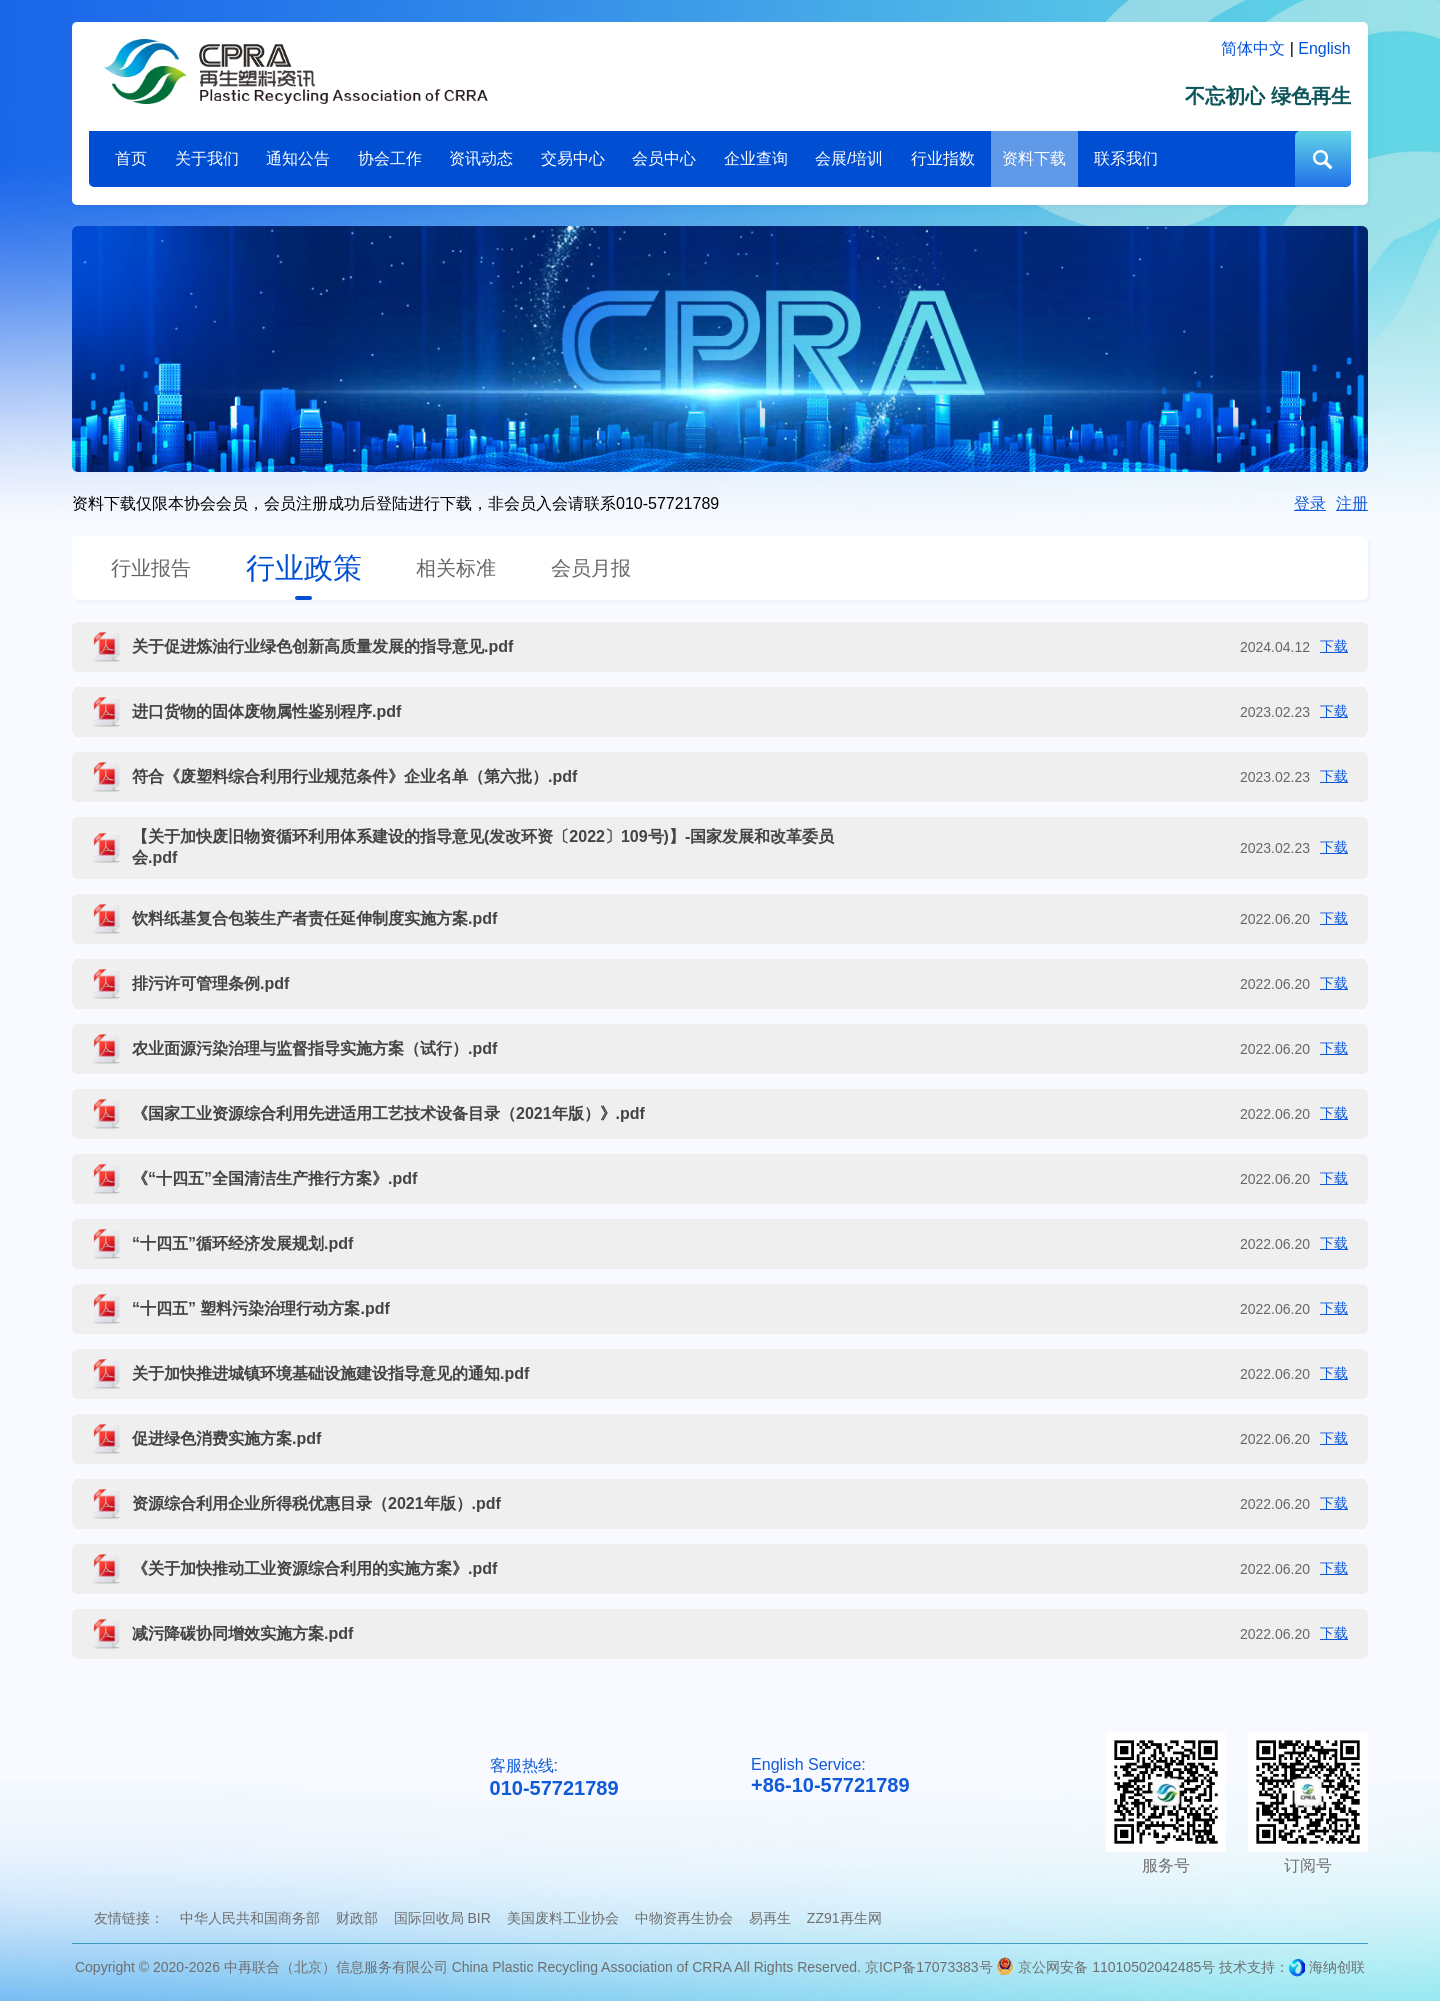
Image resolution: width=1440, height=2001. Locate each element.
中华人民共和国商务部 (250, 1918)
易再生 (770, 1918)
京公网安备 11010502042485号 (1105, 1967)
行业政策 (304, 568)
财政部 (357, 1918)
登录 (1310, 503)
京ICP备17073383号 (929, 1967)
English (1324, 48)
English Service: (830, 1776)
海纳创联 (1337, 1967)
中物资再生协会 (684, 1918)
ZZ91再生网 (844, 1918)
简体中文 (1253, 48)
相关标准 (456, 568)
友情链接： (129, 1918)
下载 (1334, 646)
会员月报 (591, 568)
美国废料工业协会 (563, 1918)
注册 (1352, 503)
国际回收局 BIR (442, 1918)
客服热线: (554, 1778)
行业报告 (151, 568)
